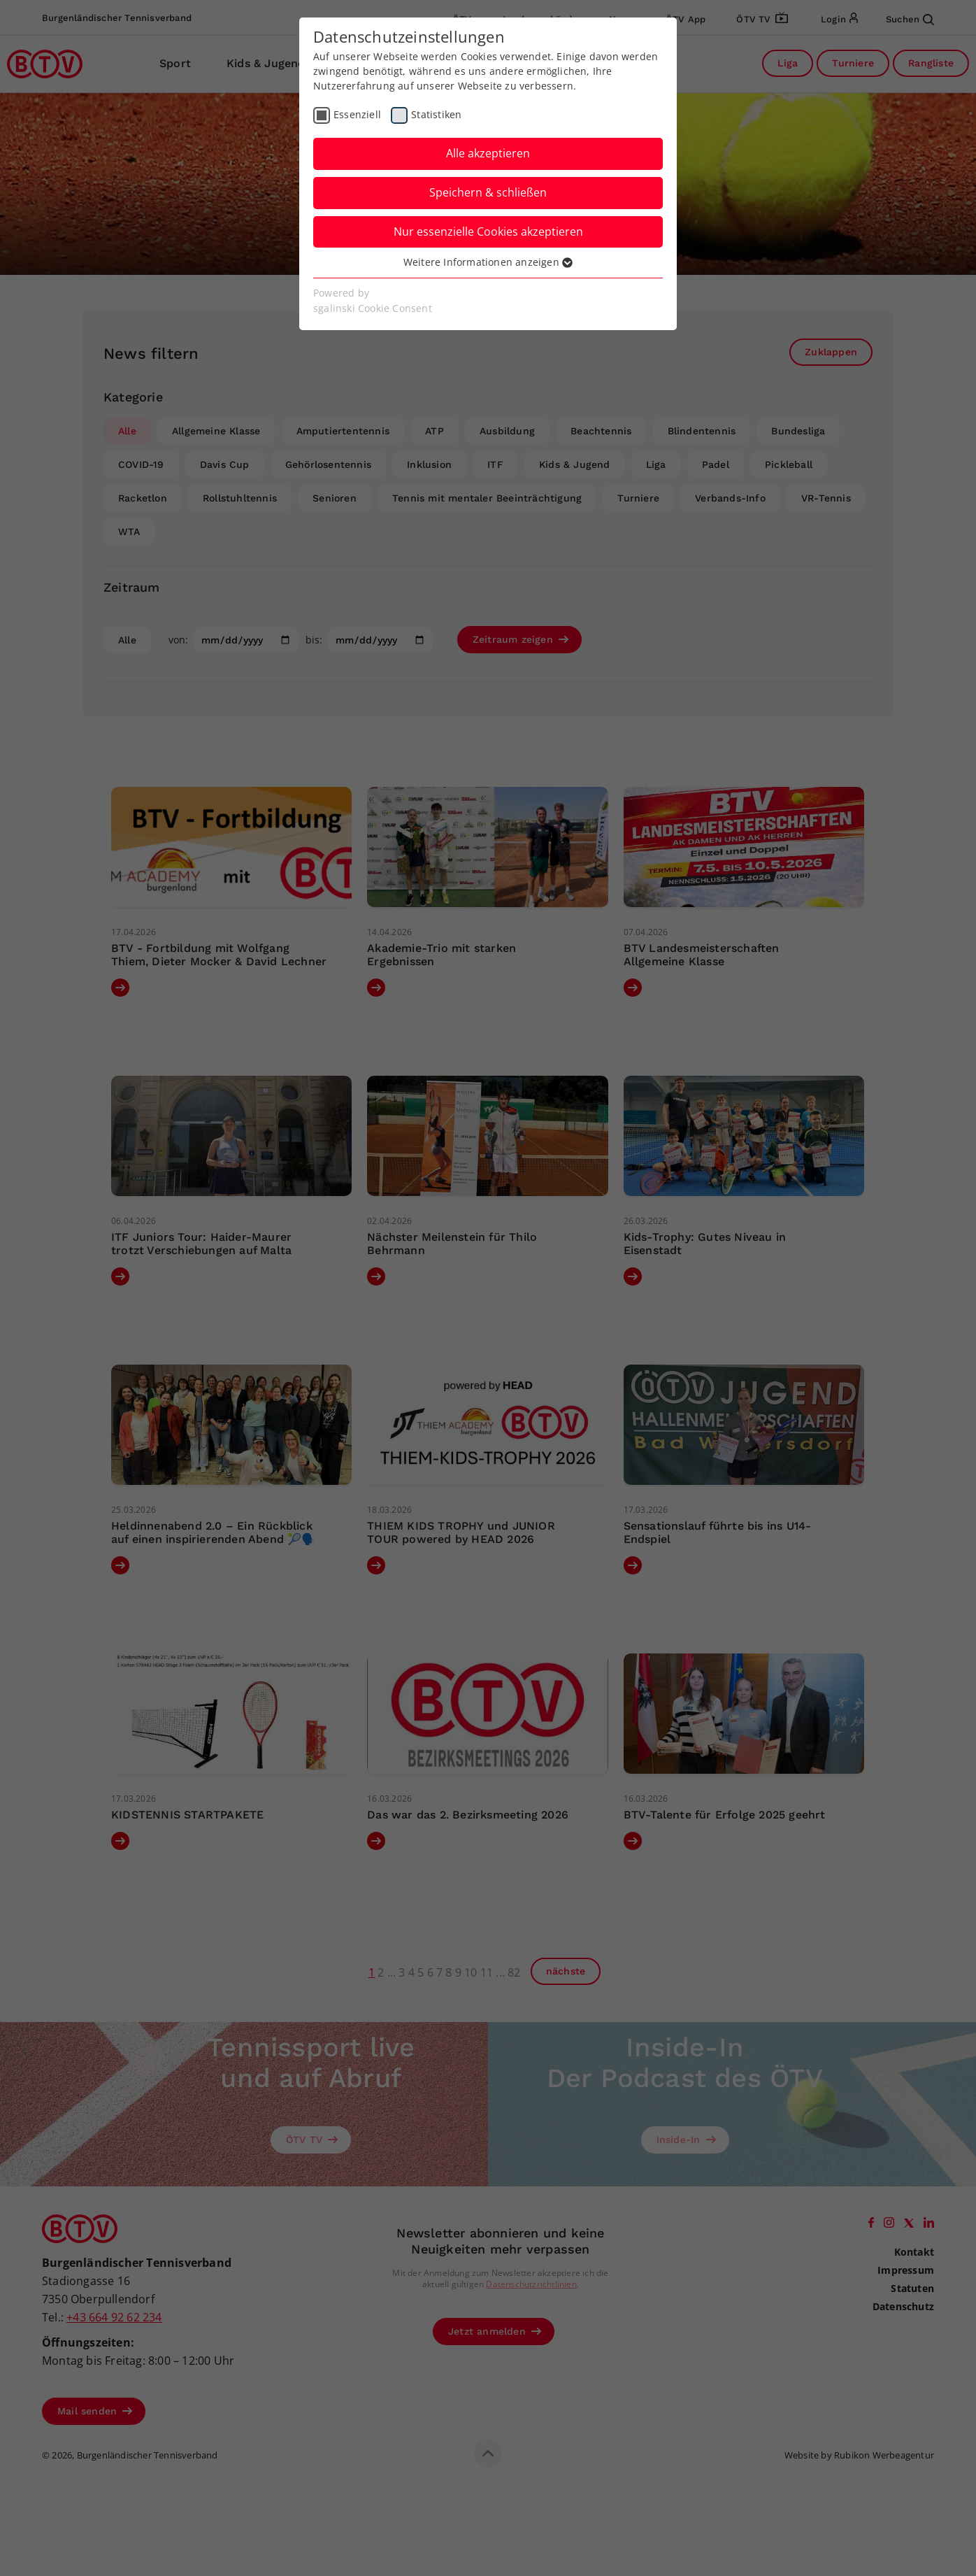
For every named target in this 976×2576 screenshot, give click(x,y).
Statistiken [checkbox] (436, 114)
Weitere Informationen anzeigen (488, 262)
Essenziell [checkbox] (357, 114)
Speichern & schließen (488, 192)
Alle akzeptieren (488, 153)
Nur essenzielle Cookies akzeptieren (488, 231)
